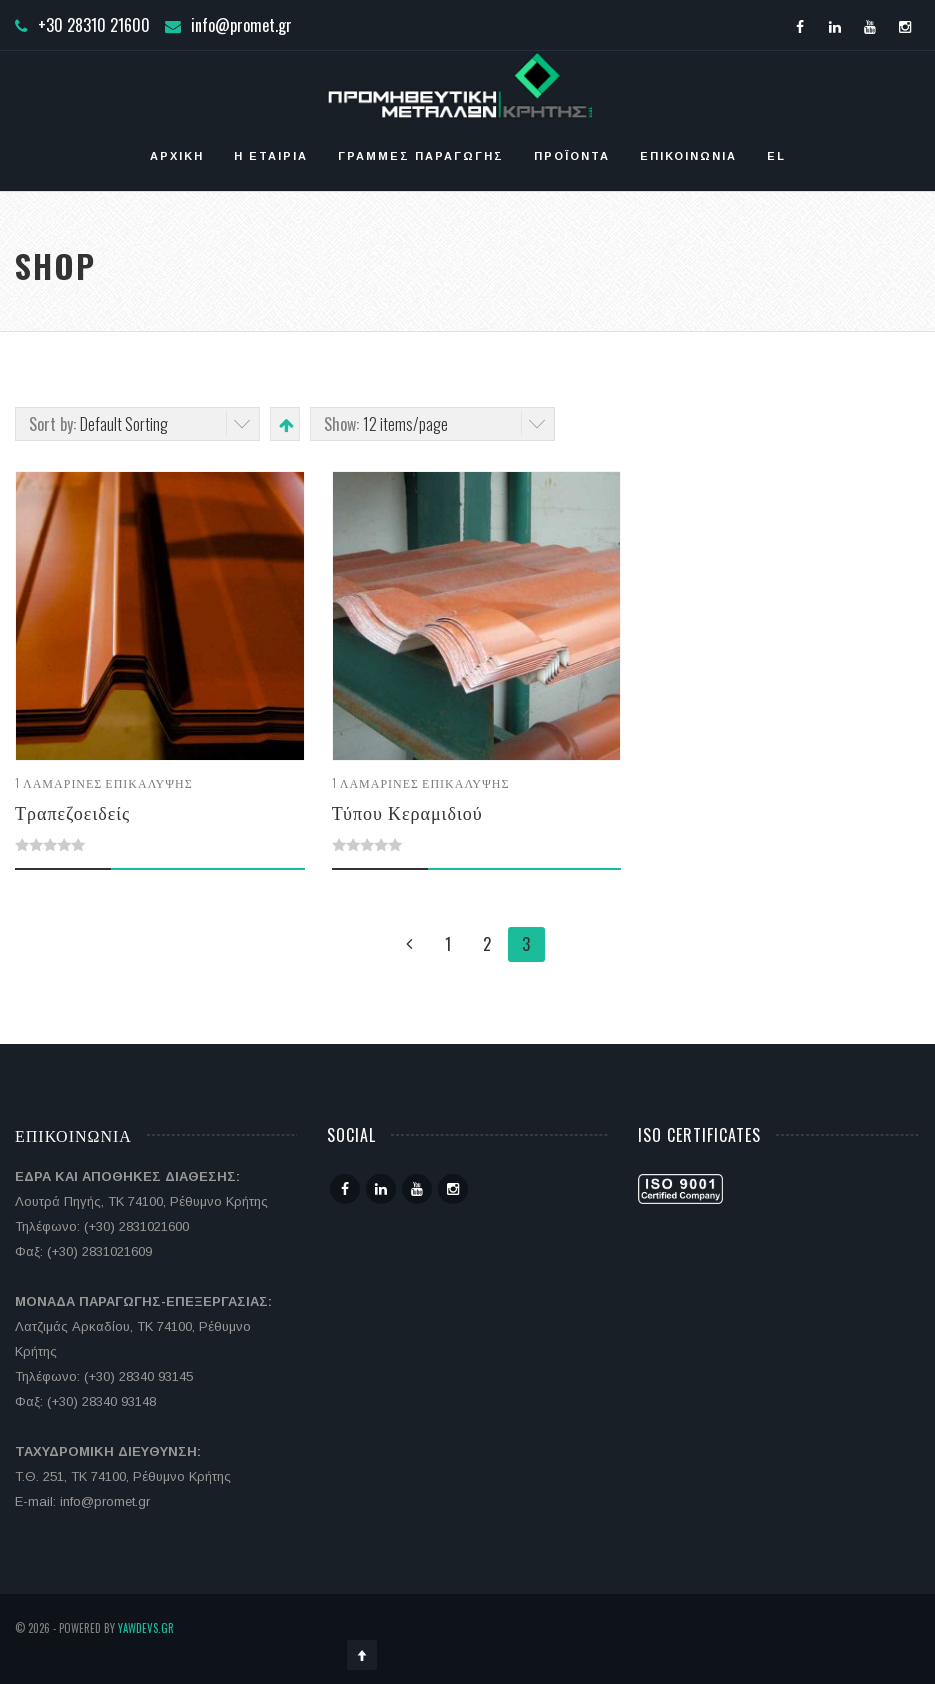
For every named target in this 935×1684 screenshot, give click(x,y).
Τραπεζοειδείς (72, 812)
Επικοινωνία (688, 156)
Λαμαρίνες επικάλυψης (108, 782)
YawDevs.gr (146, 1628)
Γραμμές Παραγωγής (421, 156)
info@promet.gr (241, 25)
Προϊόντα (572, 156)
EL (776, 156)
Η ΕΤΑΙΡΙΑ (271, 156)
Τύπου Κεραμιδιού (407, 812)
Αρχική (177, 156)
